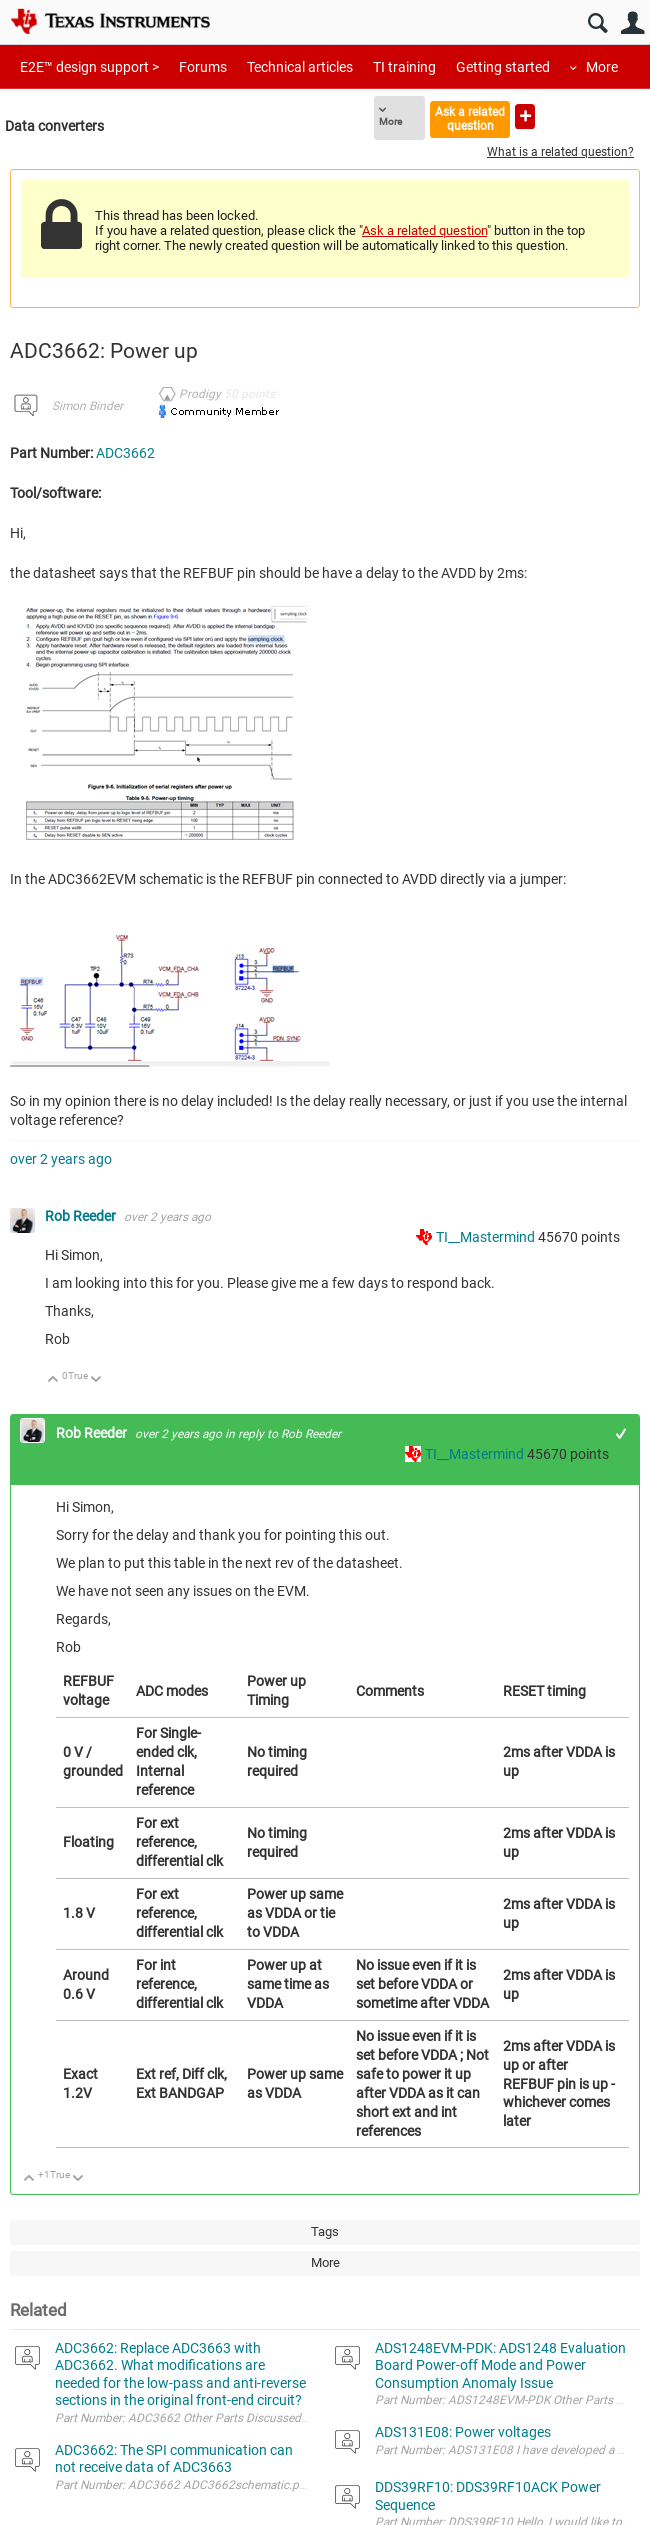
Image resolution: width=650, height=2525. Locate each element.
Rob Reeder (82, 1216)
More (602, 67)
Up (53, 1380)
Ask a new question (525, 116)
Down (96, 1380)
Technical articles (300, 67)
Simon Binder (87, 406)
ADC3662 (125, 453)
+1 (621, 1433)
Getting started (503, 67)
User (632, 23)
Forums (203, 67)
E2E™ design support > (89, 67)
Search (597, 23)
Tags (325, 2231)
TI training (404, 67)
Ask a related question (470, 118)
